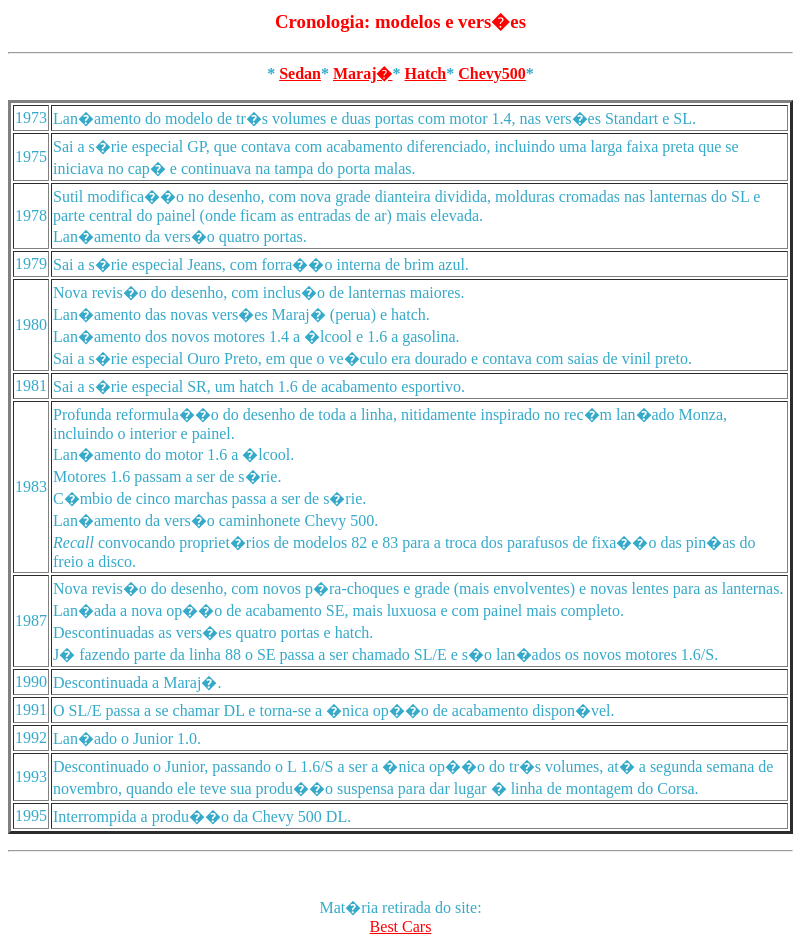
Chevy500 (492, 73)
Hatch (425, 73)
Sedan (300, 73)
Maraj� (363, 73)
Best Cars (401, 926)
